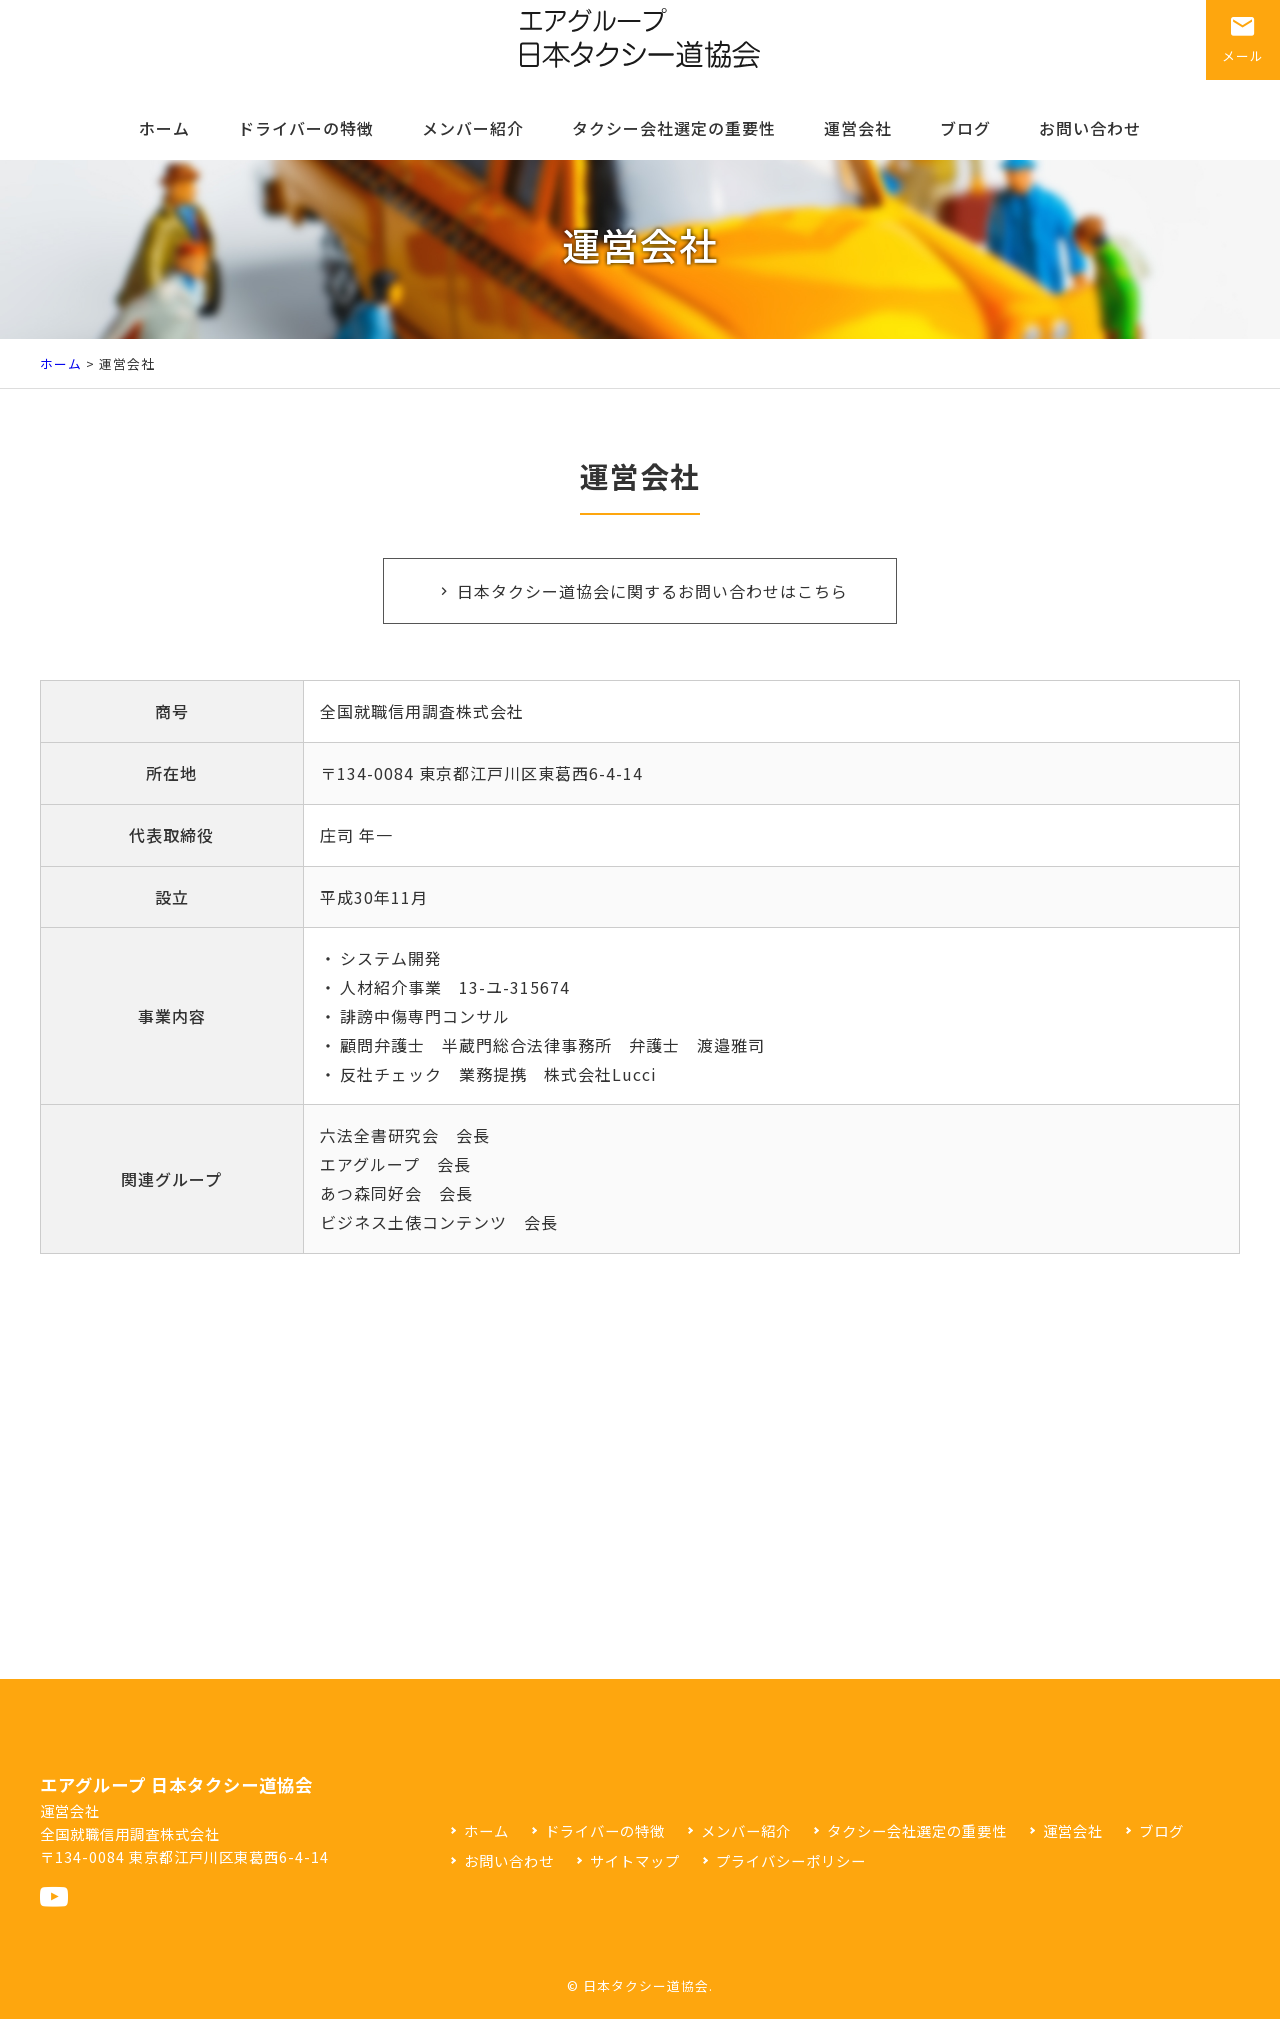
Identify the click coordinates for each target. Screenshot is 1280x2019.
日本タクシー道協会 (646, 1985)
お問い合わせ (1090, 128)
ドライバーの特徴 (306, 128)
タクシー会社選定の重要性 (674, 128)
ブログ (965, 128)
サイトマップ (635, 1860)
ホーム (164, 128)
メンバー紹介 (473, 128)
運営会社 (858, 128)
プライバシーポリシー (791, 1860)
